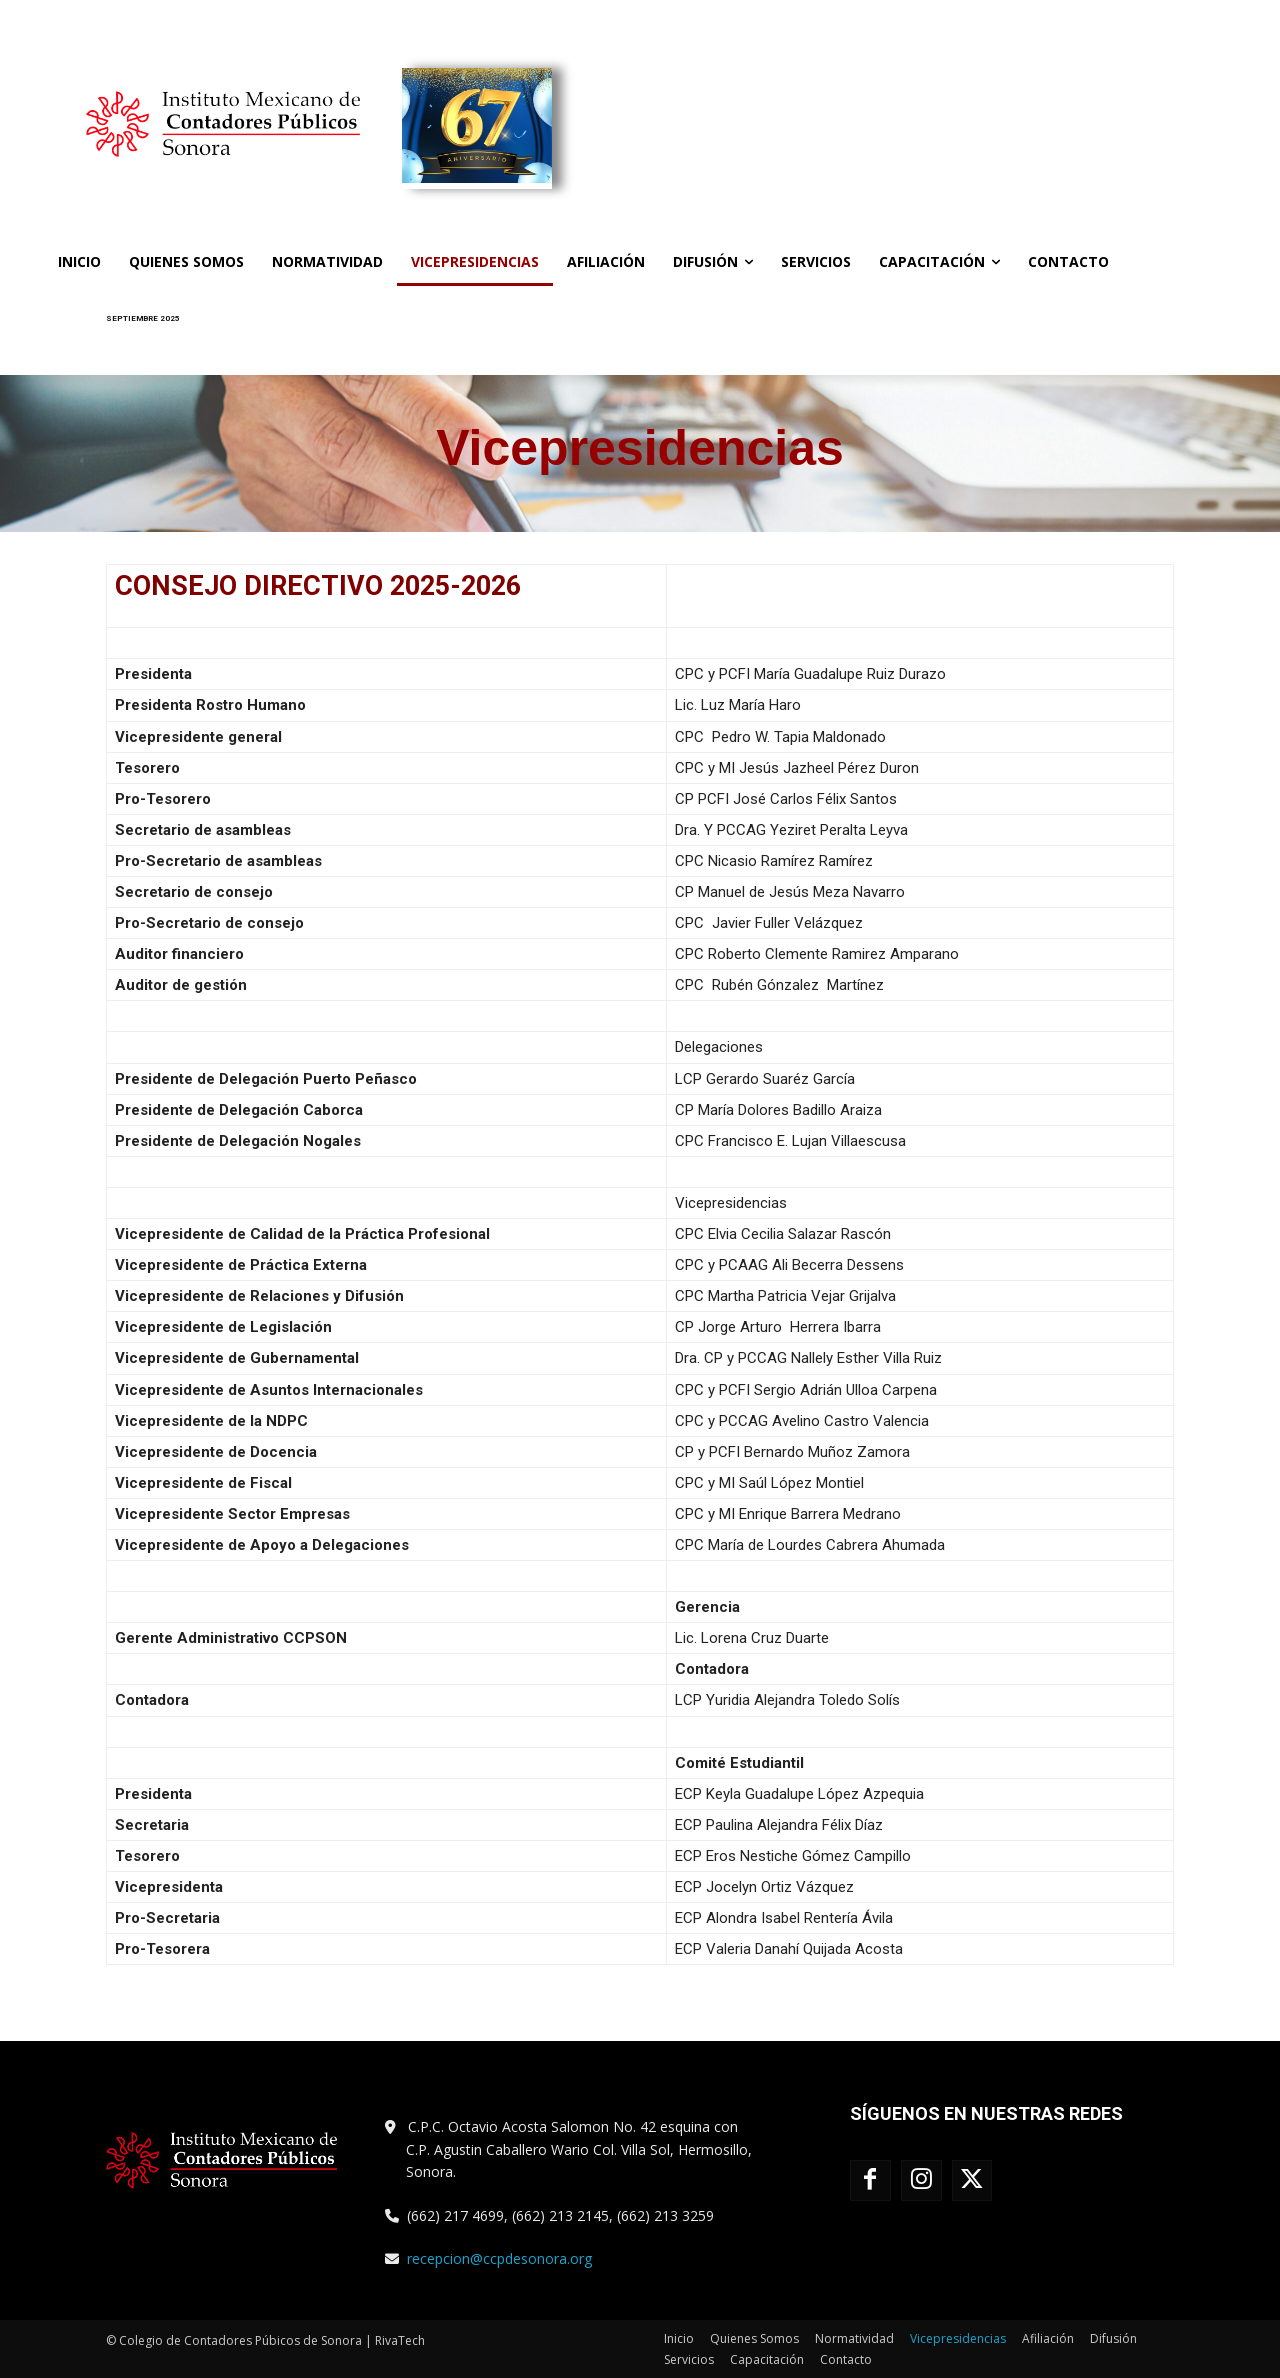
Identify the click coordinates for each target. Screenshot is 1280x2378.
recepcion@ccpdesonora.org (499, 2258)
